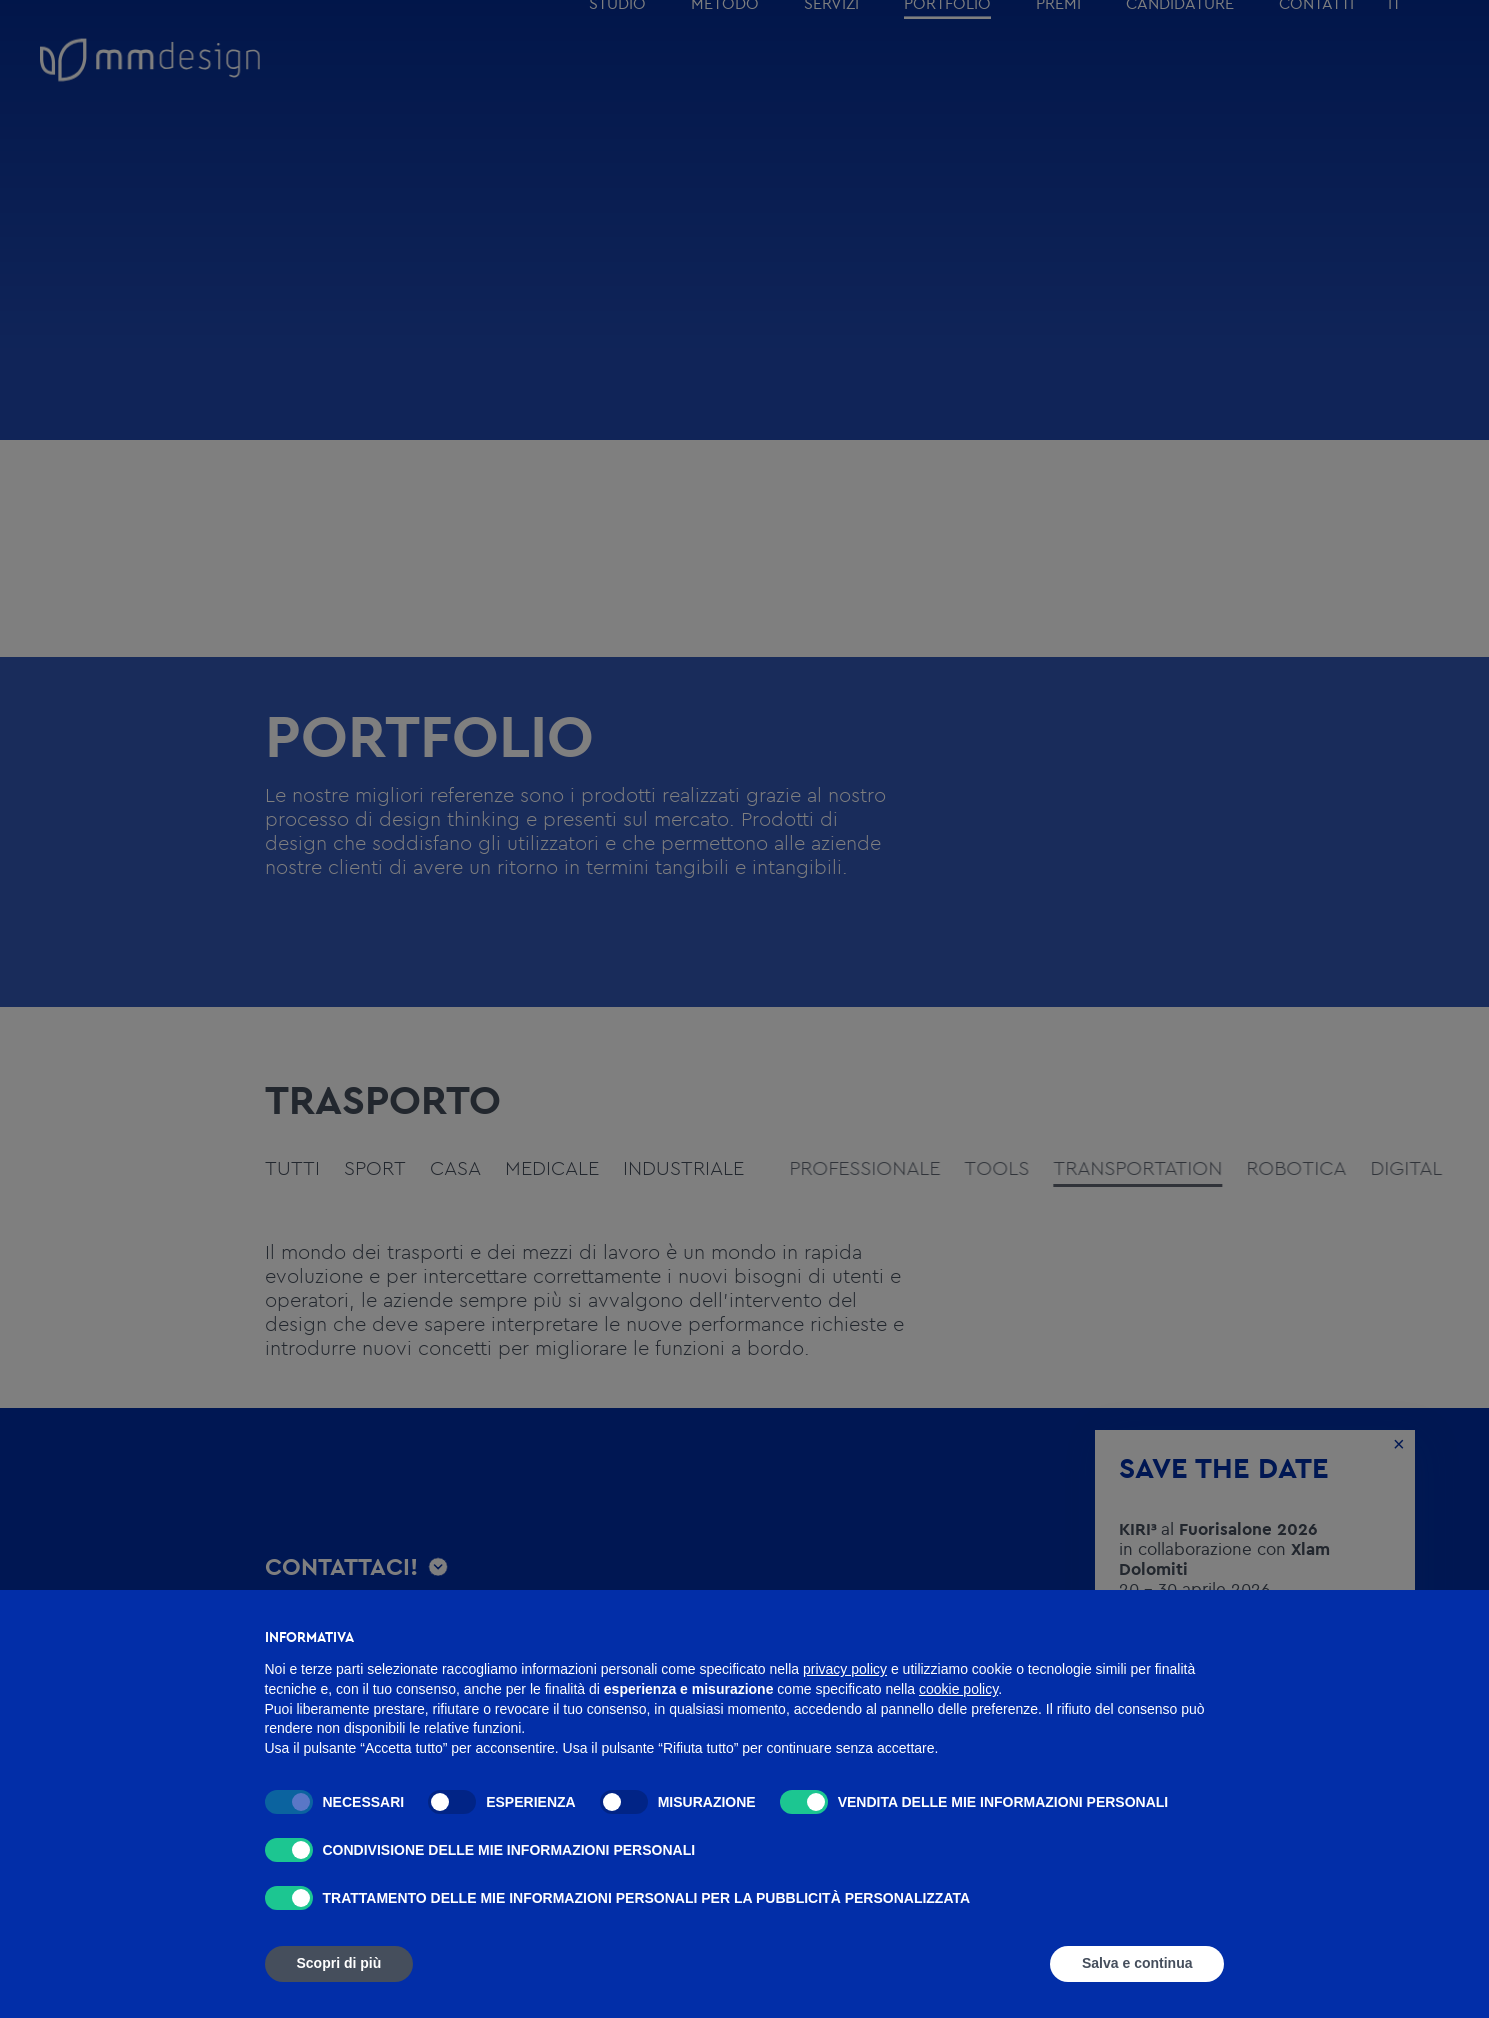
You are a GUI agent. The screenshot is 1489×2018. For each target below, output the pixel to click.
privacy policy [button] (845, 1669)
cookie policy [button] (958, 1689)
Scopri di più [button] (339, 1963)
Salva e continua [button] (1137, 1963)
